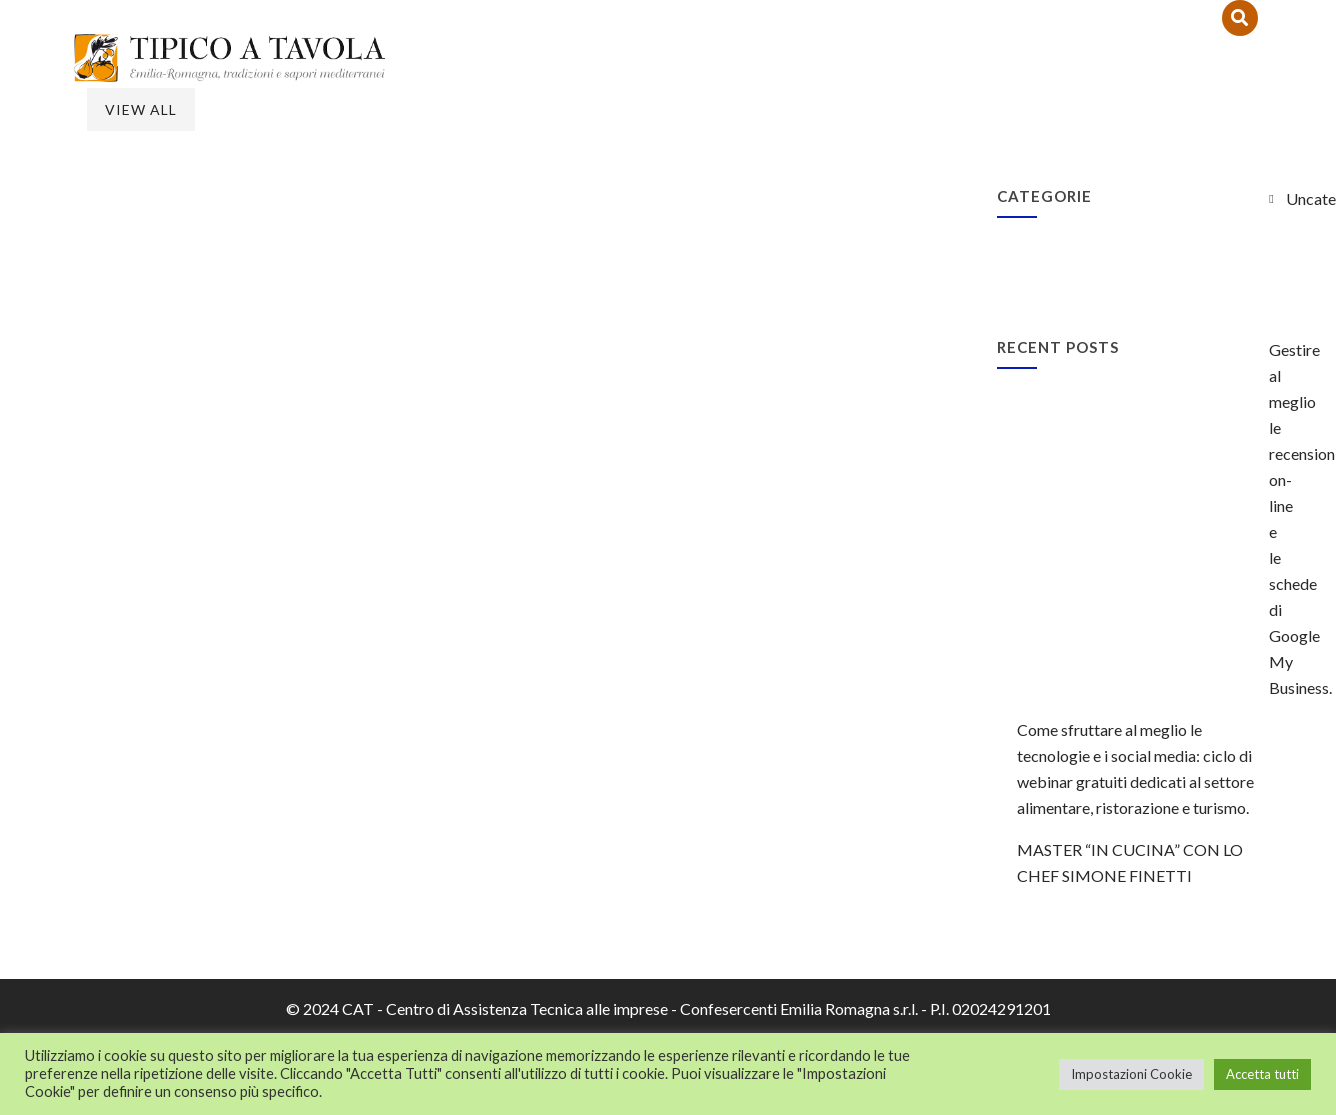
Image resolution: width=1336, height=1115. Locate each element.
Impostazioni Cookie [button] (1131, 1074)
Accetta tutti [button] (1262, 1074)
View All (141, 109)
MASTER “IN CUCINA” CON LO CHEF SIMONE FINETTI (1130, 862)
